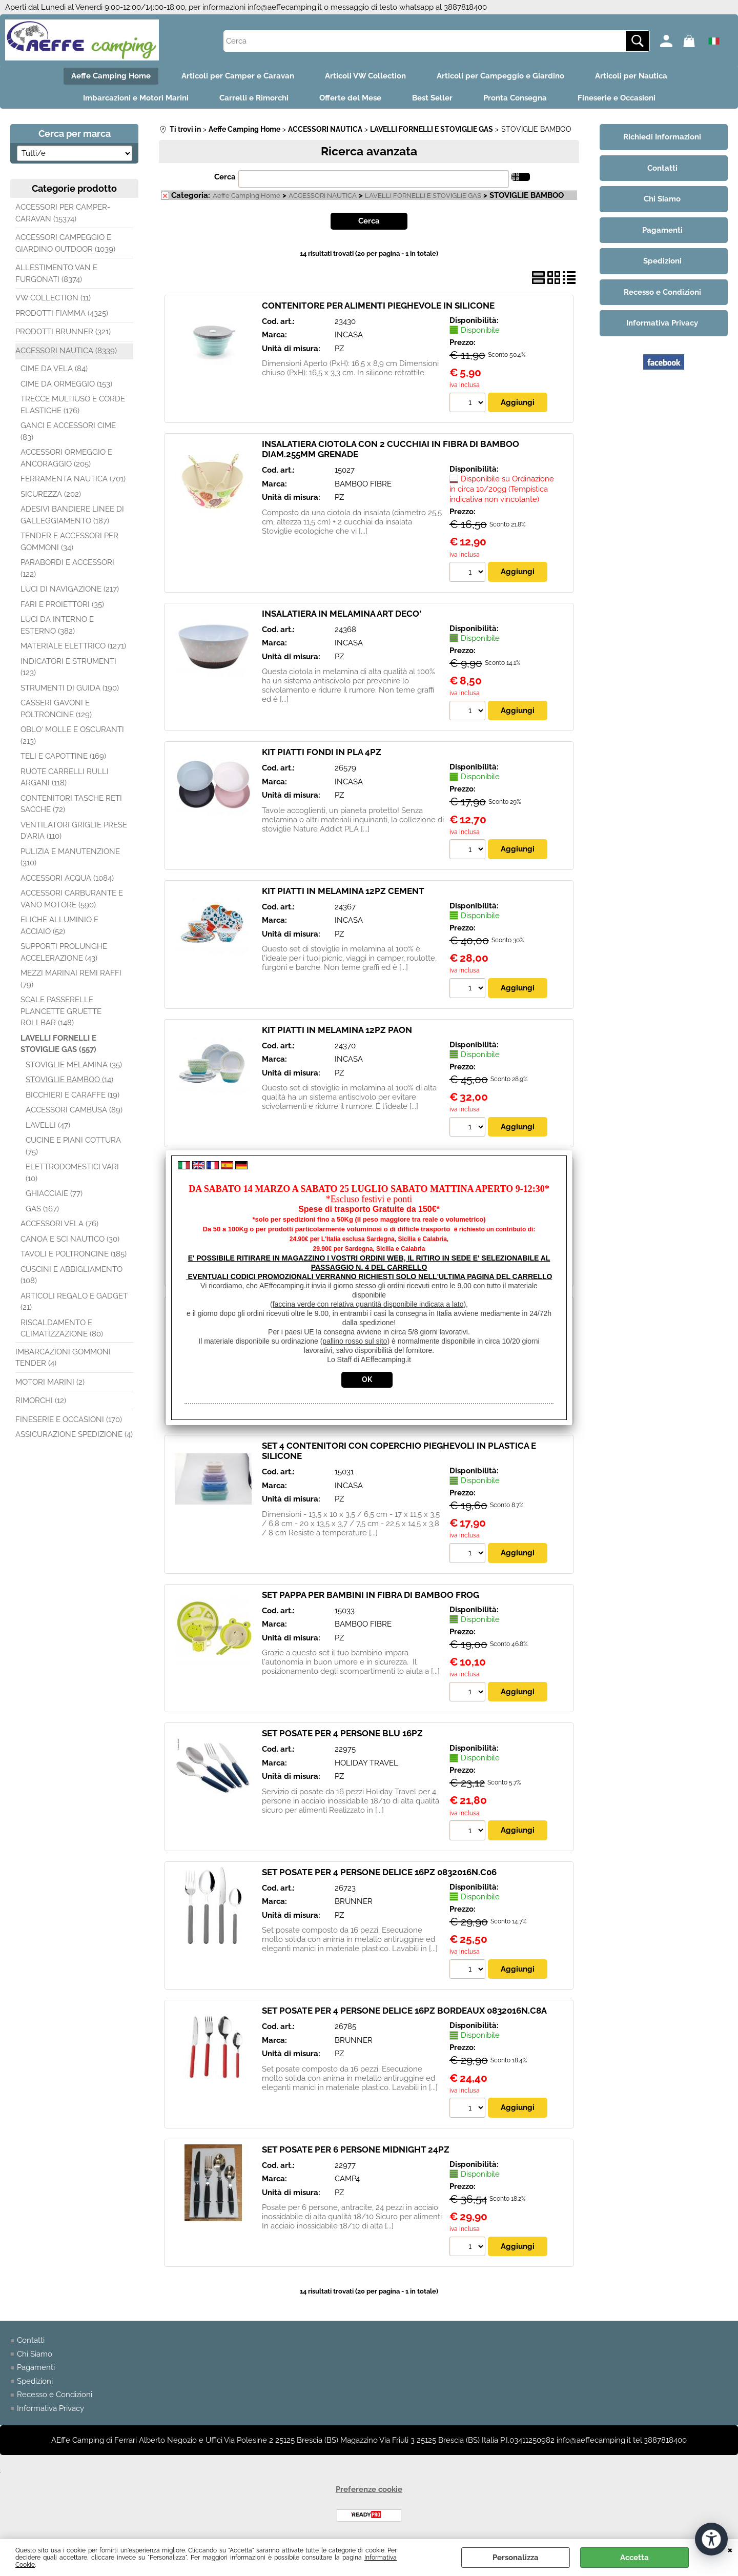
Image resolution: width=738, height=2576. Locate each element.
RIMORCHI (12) (40, 1400)
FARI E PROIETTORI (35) (62, 604)
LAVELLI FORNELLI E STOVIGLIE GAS (423, 195)
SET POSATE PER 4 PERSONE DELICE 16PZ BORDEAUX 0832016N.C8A (404, 2010)
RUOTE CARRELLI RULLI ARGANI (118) (64, 777)
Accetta (634, 2557)
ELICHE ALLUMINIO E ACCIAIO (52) (59, 925)
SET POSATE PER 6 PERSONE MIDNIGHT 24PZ (355, 2149)
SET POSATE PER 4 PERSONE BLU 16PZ (342, 1733)
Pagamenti (36, 2367)
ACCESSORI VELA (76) (59, 1223)
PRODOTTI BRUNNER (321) (63, 331)
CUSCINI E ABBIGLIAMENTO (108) (71, 1275)
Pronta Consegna (515, 98)
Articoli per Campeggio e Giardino (500, 75)
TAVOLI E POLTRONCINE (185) (73, 1254)
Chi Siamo (34, 2354)
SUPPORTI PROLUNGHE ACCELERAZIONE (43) (63, 952)
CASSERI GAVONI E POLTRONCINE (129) (56, 708)
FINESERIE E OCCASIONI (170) (68, 1419)
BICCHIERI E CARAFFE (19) (72, 1095)
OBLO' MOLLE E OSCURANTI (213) (72, 735)
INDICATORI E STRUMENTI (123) (68, 667)
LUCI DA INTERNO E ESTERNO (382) (57, 625)
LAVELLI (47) (48, 1125)
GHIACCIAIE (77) (54, 1193)
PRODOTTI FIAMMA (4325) (61, 313)
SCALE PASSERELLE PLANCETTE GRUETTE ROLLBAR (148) (60, 1011)
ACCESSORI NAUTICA (323, 195)
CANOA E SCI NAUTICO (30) (69, 1239)
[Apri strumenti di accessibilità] (711, 2539)
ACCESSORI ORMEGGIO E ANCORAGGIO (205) (66, 458)
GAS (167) (42, 1208)
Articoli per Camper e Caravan (237, 75)
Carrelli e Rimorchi (254, 98)
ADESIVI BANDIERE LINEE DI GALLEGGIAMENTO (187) (72, 514)
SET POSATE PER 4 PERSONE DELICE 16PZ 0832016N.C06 (379, 1872)
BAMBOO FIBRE (363, 484)
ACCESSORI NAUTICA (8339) (66, 350)
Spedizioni (35, 2381)
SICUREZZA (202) (50, 494)
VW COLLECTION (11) (53, 297)
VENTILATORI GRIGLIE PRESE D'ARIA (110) (73, 830)
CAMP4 (347, 2178)
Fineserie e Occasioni (616, 98)
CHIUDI (730, 2549)
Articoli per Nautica (631, 75)
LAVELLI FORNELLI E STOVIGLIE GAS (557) (58, 1043)
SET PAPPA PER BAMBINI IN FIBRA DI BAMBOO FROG (370, 1595)
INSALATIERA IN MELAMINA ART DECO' (341, 613)
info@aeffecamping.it (285, 7)
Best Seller (432, 98)
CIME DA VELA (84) (54, 368)
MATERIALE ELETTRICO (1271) (73, 646)
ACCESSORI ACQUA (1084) (67, 878)
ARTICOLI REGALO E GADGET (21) (74, 1301)
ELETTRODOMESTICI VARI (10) (72, 1172)
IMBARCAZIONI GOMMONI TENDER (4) (63, 1357)
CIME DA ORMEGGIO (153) (66, 384)
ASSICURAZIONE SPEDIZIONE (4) (74, 1434)
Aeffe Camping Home (111, 75)
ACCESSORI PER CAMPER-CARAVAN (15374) (62, 213)
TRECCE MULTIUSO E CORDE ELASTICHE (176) (72, 404)
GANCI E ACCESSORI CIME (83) (68, 431)
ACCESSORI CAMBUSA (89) (74, 1109)
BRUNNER (354, 1901)
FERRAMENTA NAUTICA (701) (73, 478)
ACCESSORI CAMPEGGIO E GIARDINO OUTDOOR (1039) (65, 243)
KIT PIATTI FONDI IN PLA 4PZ (321, 752)
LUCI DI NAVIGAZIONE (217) (69, 589)
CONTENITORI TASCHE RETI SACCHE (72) (71, 804)
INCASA (349, 334)
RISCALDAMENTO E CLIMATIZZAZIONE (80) (61, 1328)
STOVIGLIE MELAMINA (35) (74, 1064)
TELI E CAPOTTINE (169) (63, 756)
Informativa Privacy (50, 2408)
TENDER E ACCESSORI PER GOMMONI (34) (69, 541)
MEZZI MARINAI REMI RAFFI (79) (70, 978)
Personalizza (516, 2557)
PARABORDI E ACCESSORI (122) (67, 568)
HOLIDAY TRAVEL (366, 1763)
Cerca (225, 176)
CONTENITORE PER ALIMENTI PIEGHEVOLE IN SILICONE (378, 305)
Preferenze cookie (369, 2489)
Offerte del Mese (350, 98)
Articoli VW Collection (365, 75)
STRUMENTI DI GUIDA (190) (69, 688)
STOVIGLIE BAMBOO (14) (69, 1079)
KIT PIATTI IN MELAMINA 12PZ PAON (337, 1030)
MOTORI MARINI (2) (50, 1382)
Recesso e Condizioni (54, 2394)
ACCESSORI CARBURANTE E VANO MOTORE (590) (71, 898)
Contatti (31, 2340)
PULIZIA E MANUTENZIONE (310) (70, 857)
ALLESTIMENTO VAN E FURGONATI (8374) (56, 273)
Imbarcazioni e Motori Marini (136, 98)
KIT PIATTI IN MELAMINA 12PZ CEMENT (343, 891)
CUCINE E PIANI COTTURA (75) (73, 1146)
